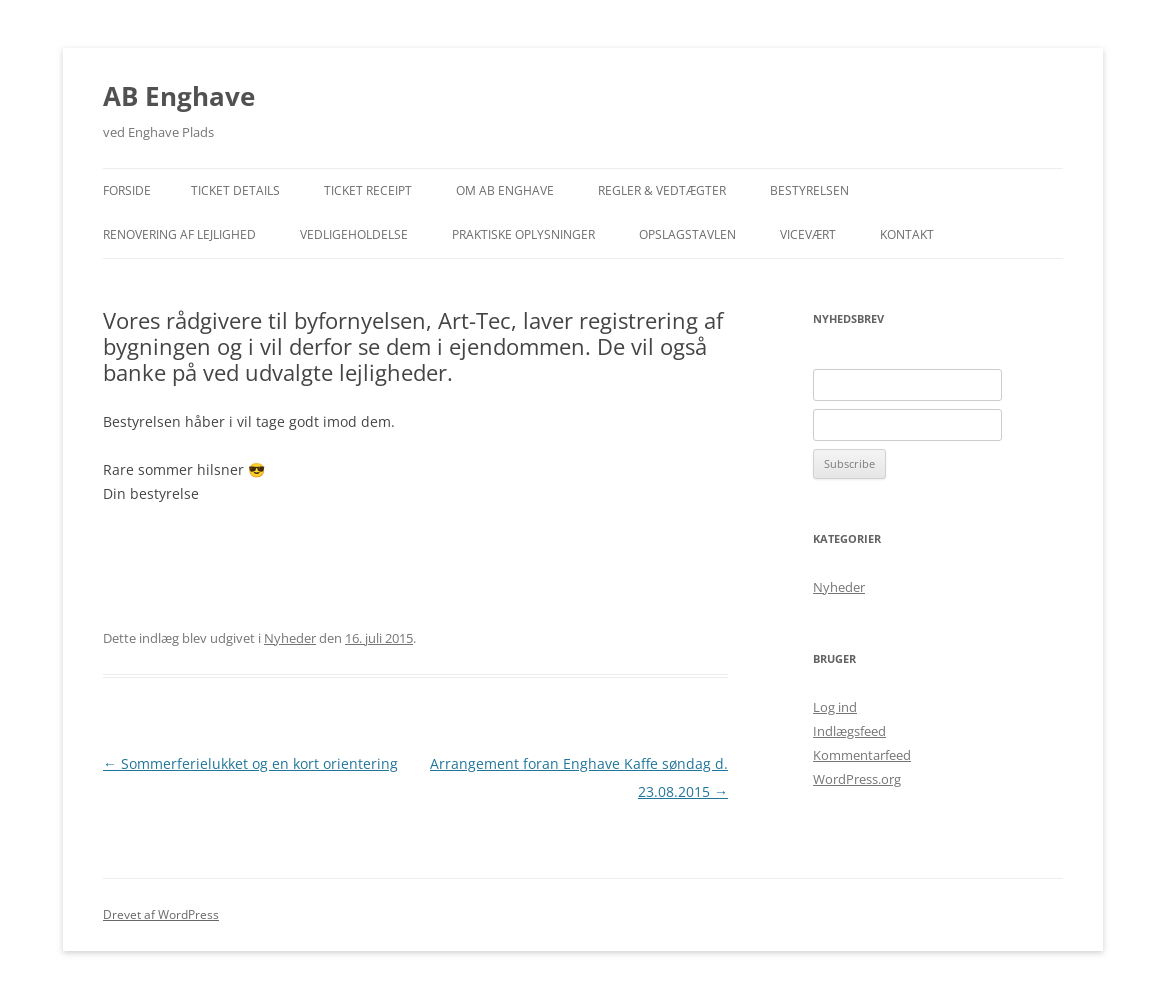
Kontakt (907, 234)
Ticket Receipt (368, 190)
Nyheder (290, 638)
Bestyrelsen (809, 190)
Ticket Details (235, 190)
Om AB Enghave (505, 190)
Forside (127, 190)
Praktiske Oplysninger (523, 234)
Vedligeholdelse (354, 234)
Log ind (835, 707)
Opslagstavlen (687, 234)
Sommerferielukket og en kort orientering (250, 763)
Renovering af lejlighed (179, 234)
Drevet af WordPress (161, 914)
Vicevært (808, 234)
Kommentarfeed (862, 755)
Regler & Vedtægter (662, 190)
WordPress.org (857, 779)
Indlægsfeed (849, 731)
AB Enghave (179, 96)
